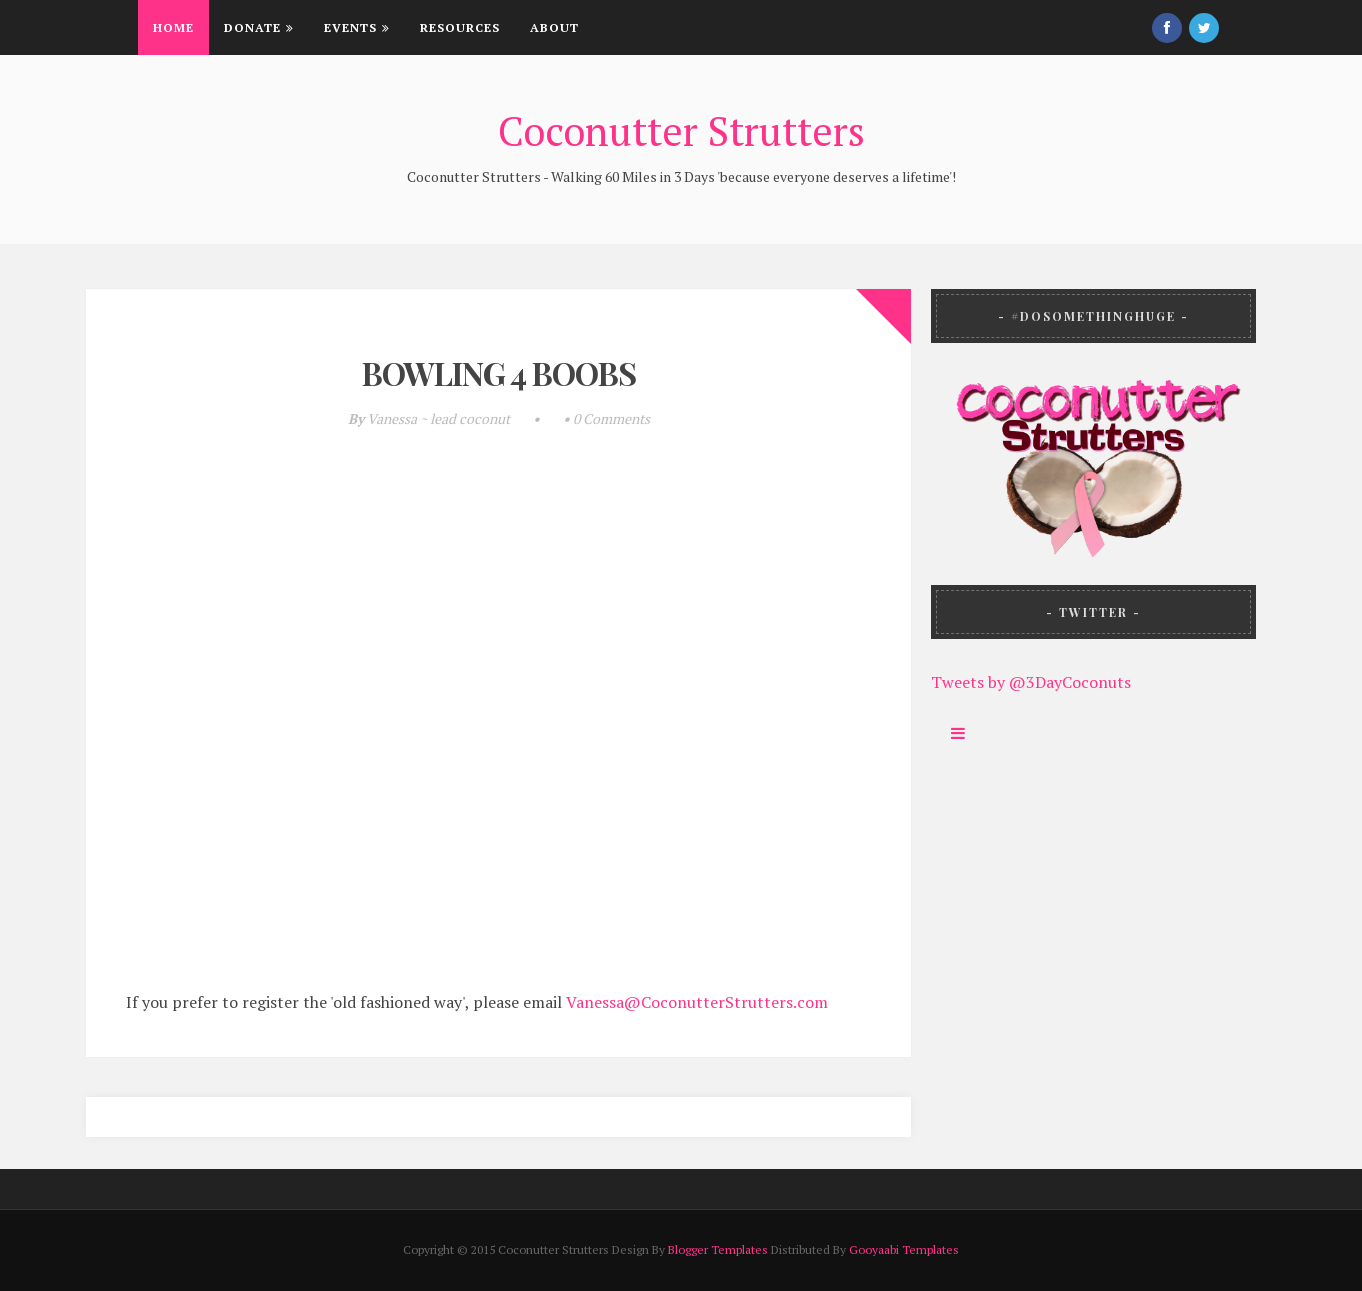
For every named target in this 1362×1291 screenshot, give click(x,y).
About (554, 27)
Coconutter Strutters (681, 130)
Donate (259, 27)
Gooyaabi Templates (904, 1249)
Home (173, 27)
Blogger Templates (718, 1249)
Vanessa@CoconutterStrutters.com (697, 1002)
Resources (460, 27)
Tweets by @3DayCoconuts (1031, 682)
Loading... (506, 729)
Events (357, 27)
